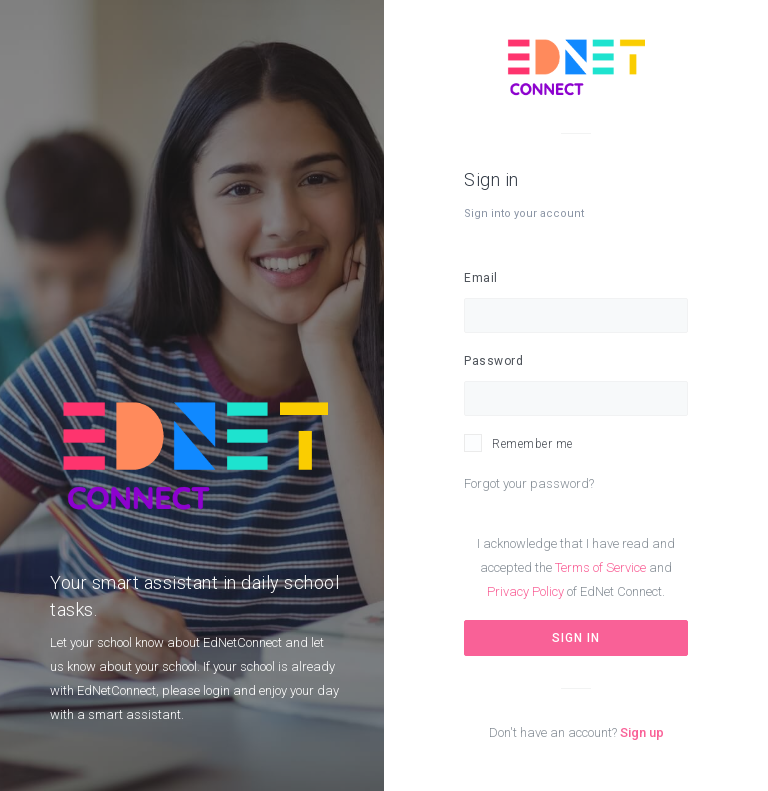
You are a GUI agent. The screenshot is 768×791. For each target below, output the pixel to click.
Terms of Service (600, 567)
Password (493, 361)
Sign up (642, 732)
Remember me (532, 444)
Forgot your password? (529, 483)
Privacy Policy (525, 591)
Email (481, 278)
